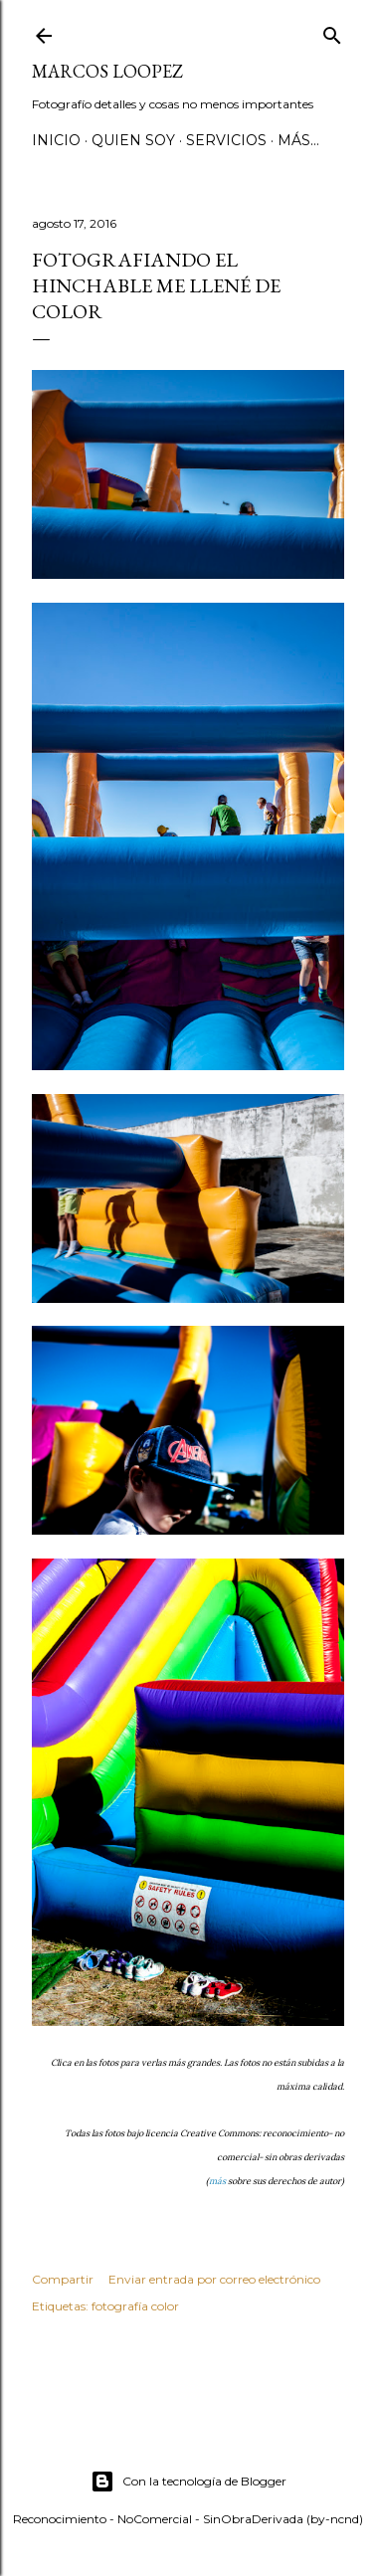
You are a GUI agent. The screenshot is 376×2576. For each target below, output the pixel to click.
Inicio (56, 140)
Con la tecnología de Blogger (188, 2481)
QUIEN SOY (133, 140)
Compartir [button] (63, 2279)
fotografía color (135, 2306)
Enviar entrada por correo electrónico (214, 2279)
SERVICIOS (226, 140)
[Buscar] (332, 31)
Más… (298, 140)
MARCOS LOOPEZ (107, 71)
